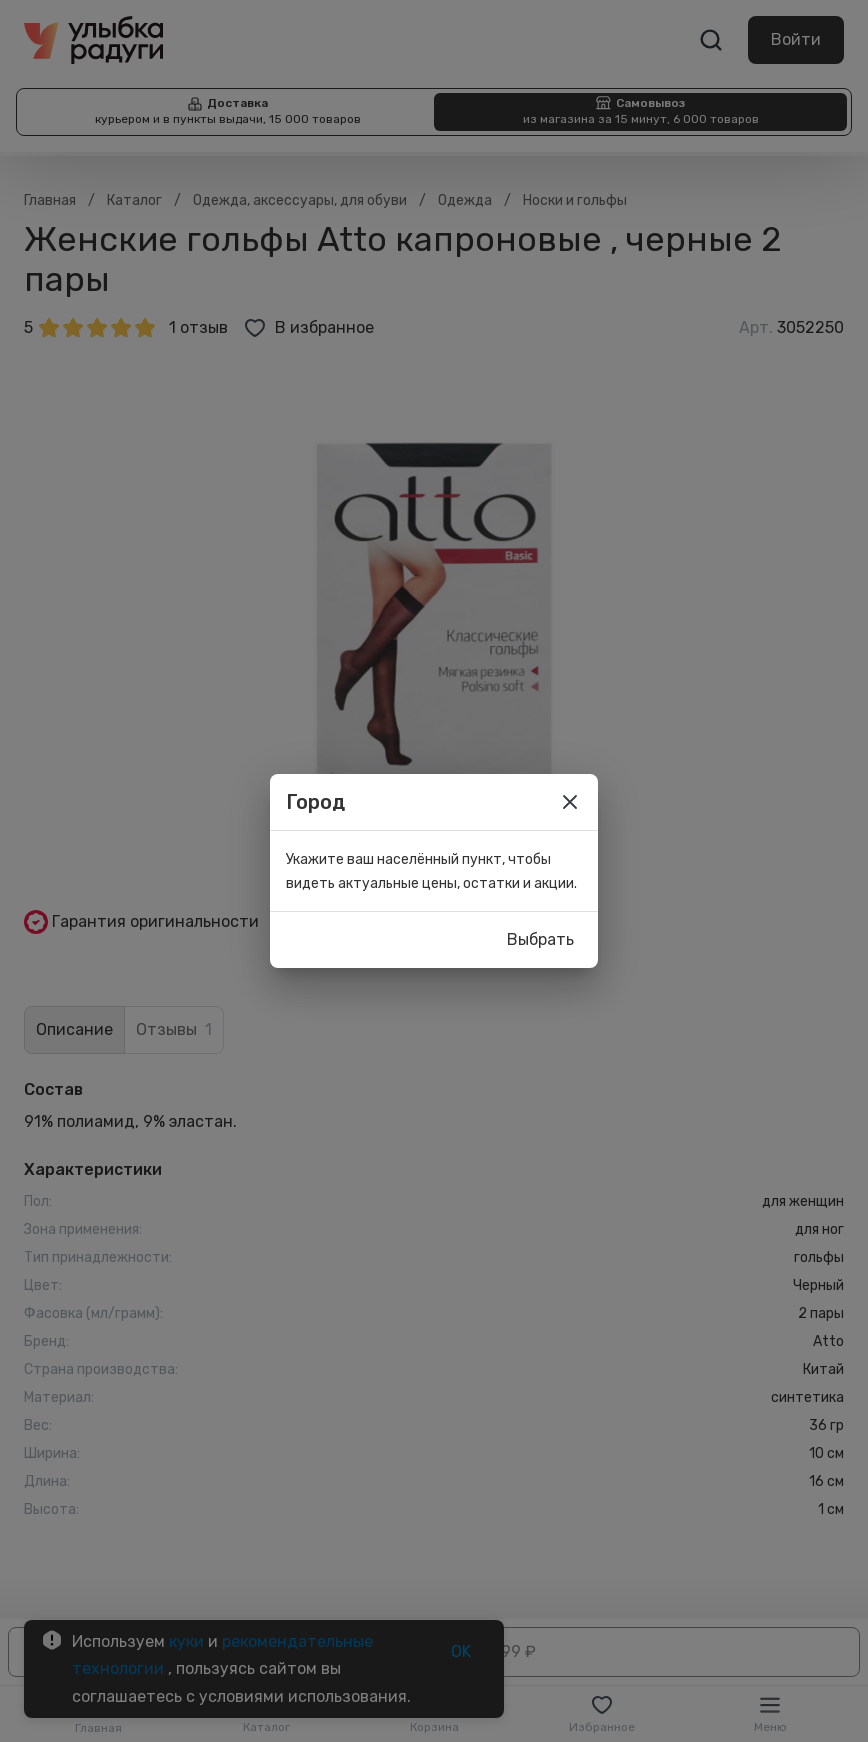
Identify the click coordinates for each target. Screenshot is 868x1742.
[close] (570, 802)
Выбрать (540, 940)
